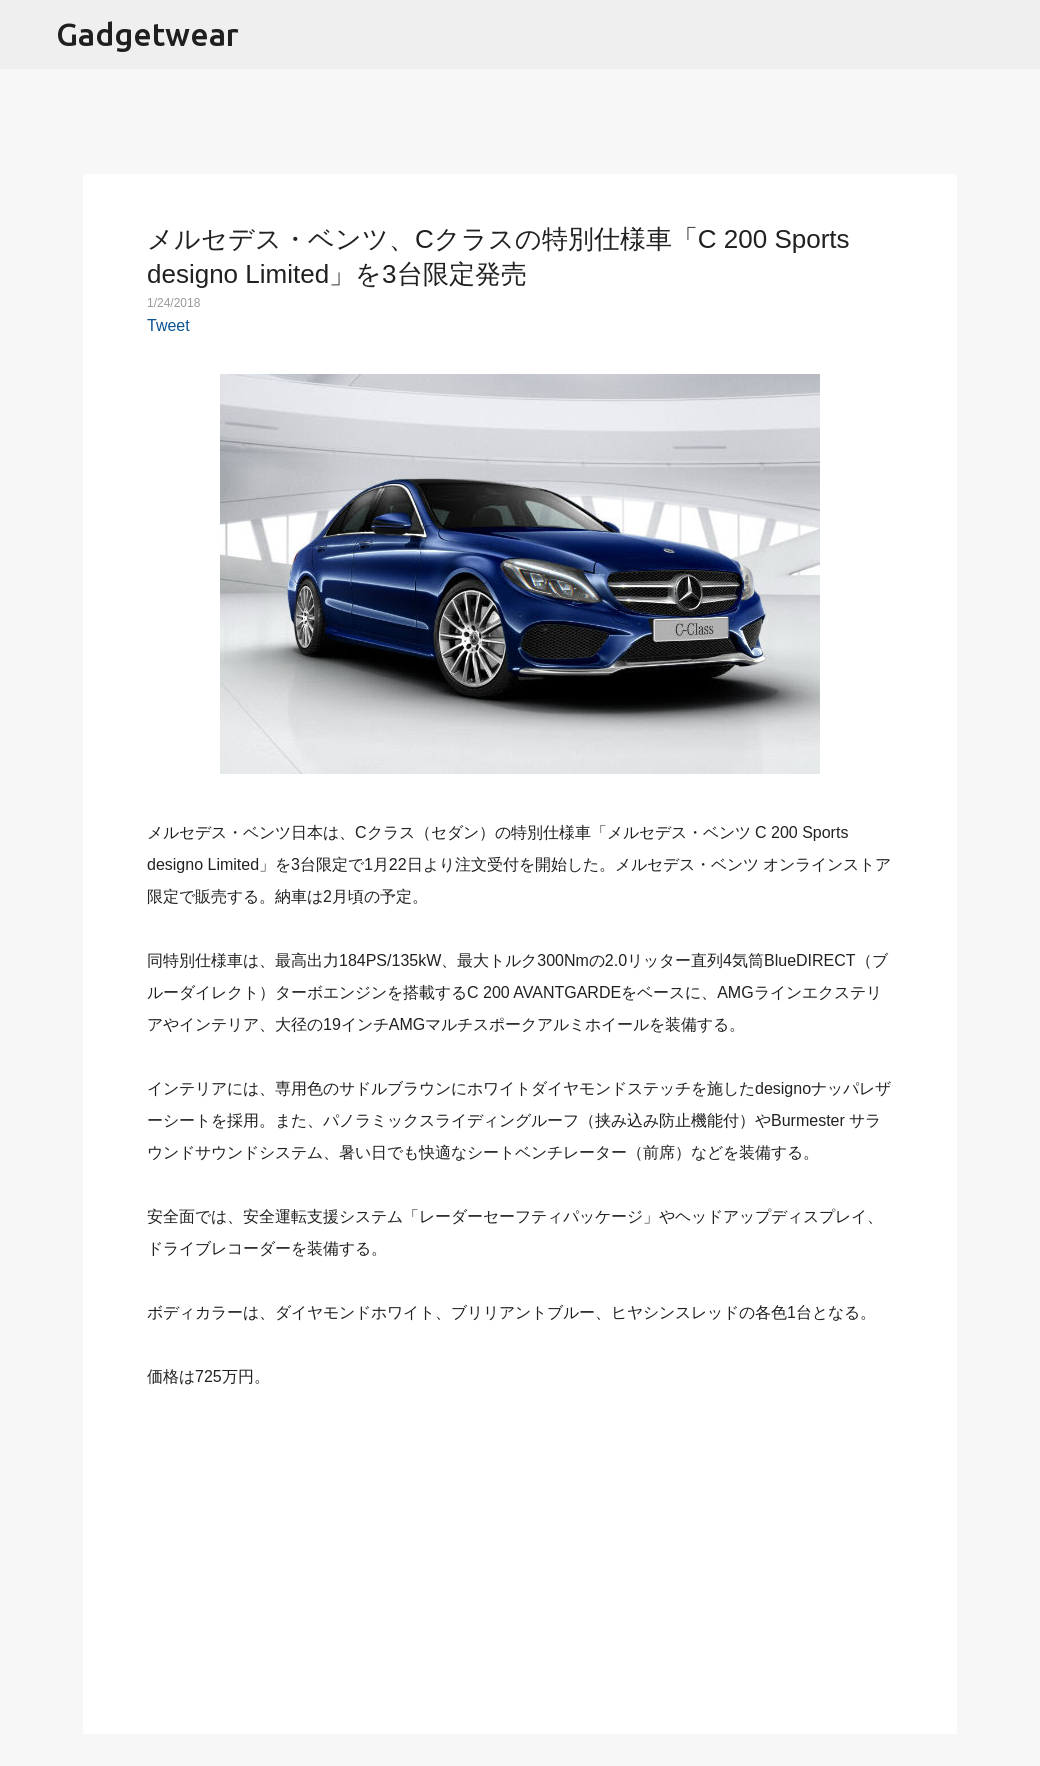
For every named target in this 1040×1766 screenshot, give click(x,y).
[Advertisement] (520, 1550)
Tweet (168, 325)
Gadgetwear (147, 34)
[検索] (1012, 35)
